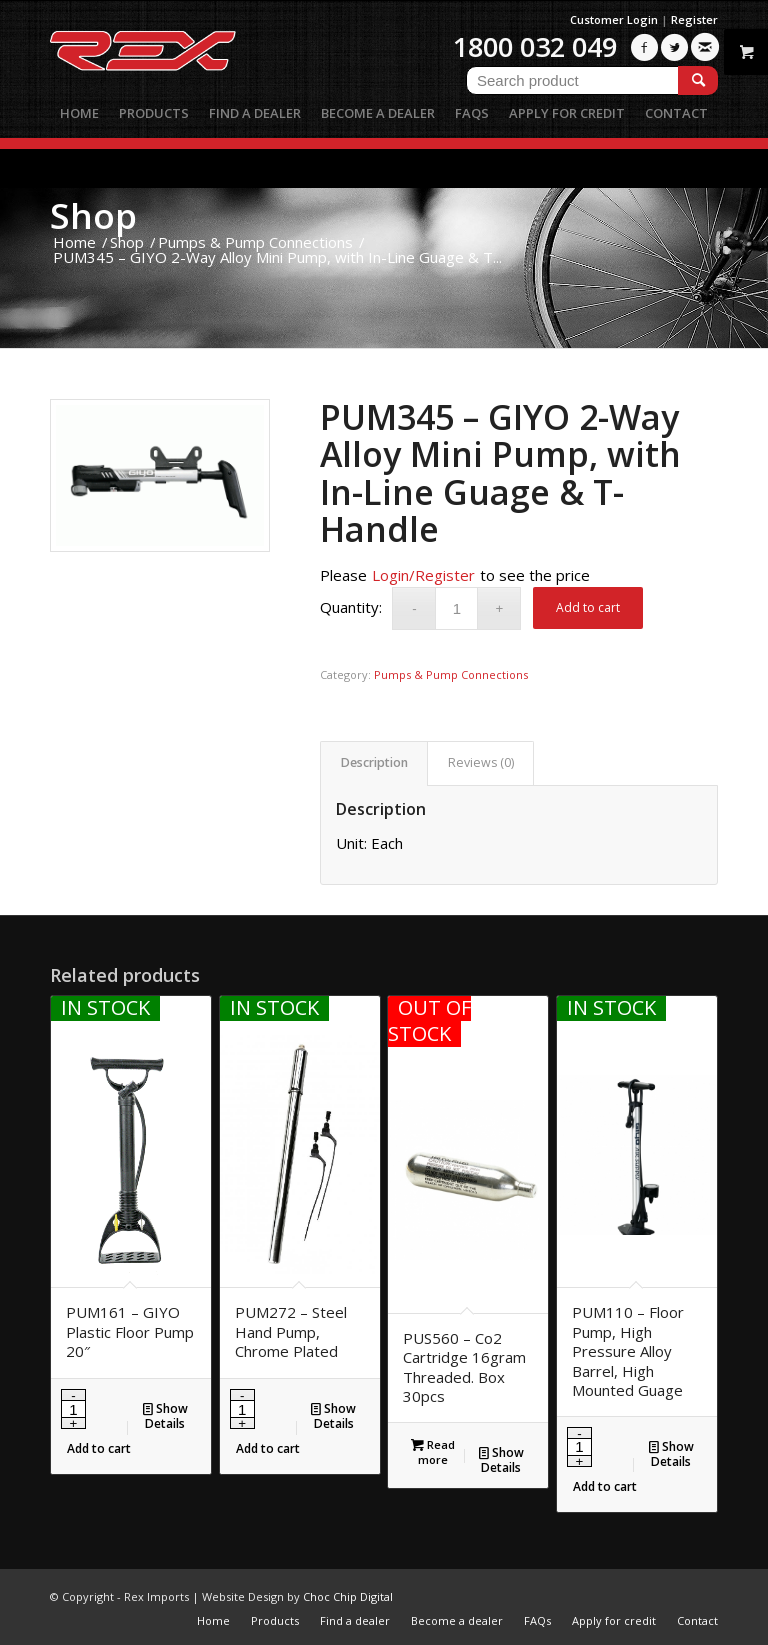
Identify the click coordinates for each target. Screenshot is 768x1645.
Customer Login (614, 19)
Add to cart (588, 607)
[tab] (374, 763)
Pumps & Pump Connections (451, 674)
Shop (93, 215)
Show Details (165, 1415)
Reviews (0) (481, 762)
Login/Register (423, 575)
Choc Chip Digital (348, 1596)
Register (694, 19)
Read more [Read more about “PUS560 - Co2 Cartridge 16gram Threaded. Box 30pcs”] (433, 1451)
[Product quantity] (456, 608)
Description (374, 762)
